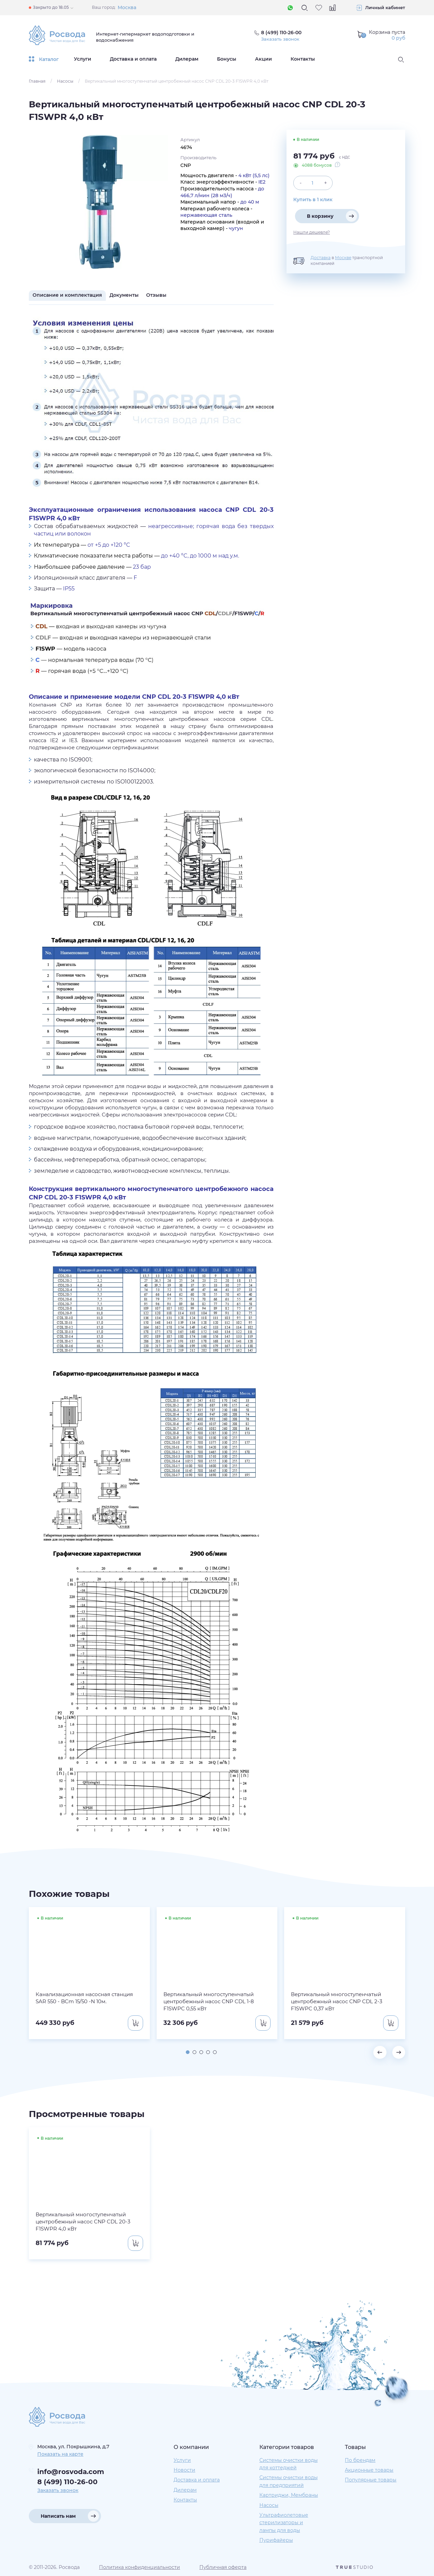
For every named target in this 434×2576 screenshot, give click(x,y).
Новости (184, 2470)
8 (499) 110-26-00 (67, 2482)
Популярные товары (370, 2480)
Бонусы (226, 59)
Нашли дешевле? (311, 232)
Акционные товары (369, 2470)
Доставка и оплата (133, 59)
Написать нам (58, 2516)
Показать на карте (60, 2454)
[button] (186, 2052)
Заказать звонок (281, 39)
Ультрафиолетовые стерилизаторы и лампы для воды (283, 2522)
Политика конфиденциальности (139, 2567)
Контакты (303, 59)
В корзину (320, 216)
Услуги (82, 59)
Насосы (65, 81)
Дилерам (186, 59)
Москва (127, 7)
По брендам (360, 2460)
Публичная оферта (222, 2567)
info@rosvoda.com (70, 2472)
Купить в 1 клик (313, 199)
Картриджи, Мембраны (288, 2495)
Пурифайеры (276, 2540)
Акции (263, 59)
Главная (37, 81)
